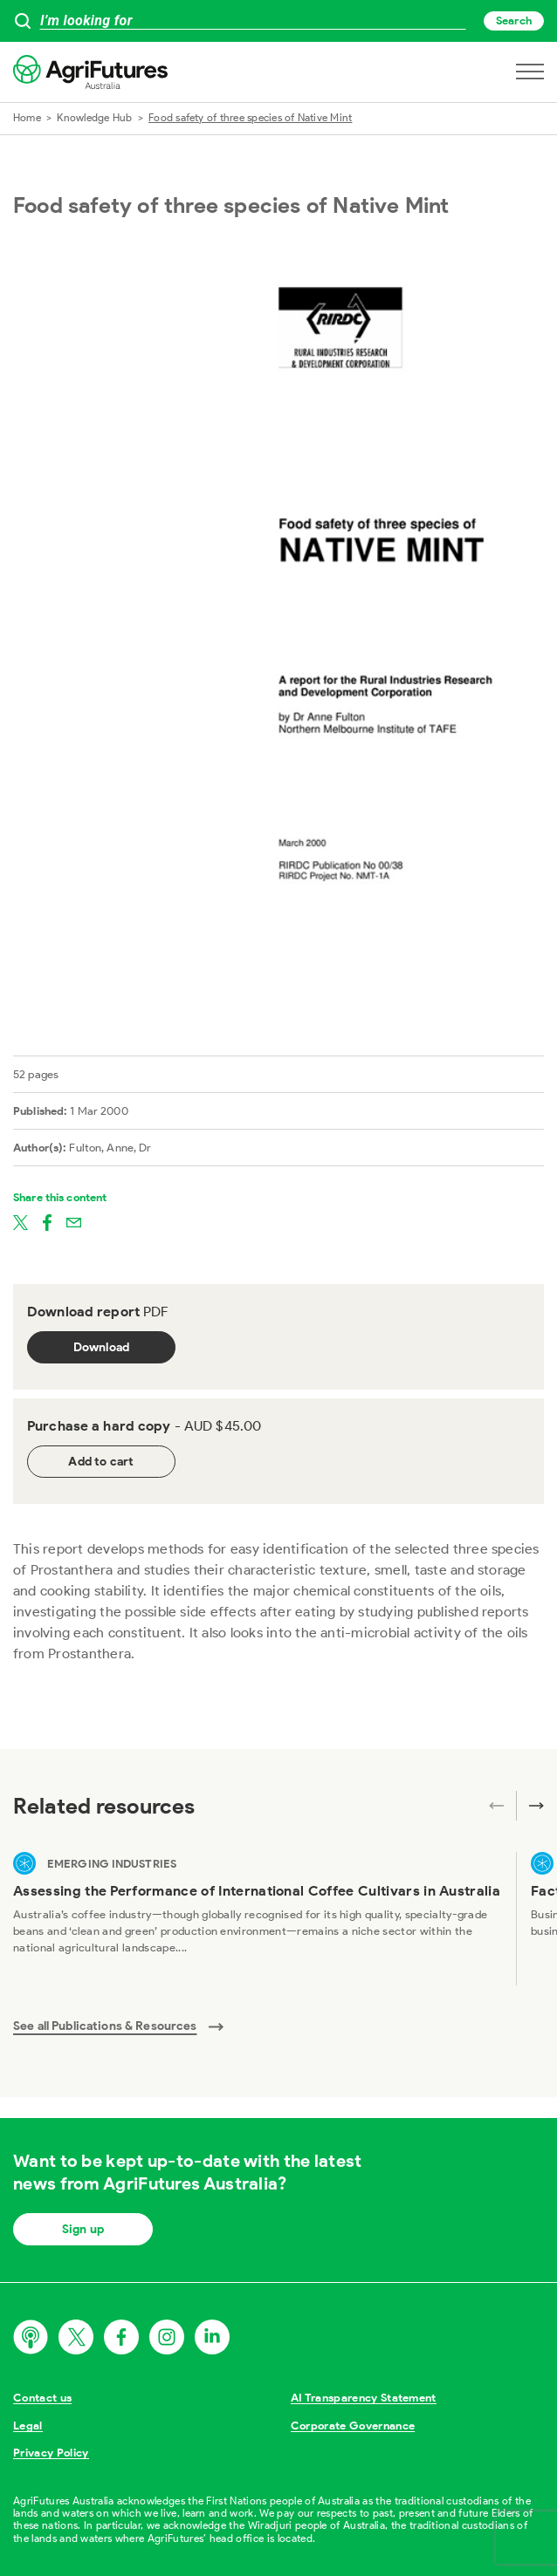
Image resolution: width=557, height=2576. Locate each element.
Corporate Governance (353, 2425)
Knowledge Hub (94, 117)
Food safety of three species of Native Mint (250, 117)
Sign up (83, 2229)
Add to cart (101, 1461)
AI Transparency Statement (364, 2397)
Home (27, 117)
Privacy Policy (51, 2452)
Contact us (42, 2397)
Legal (28, 2425)
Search (514, 20)
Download (101, 1347)
